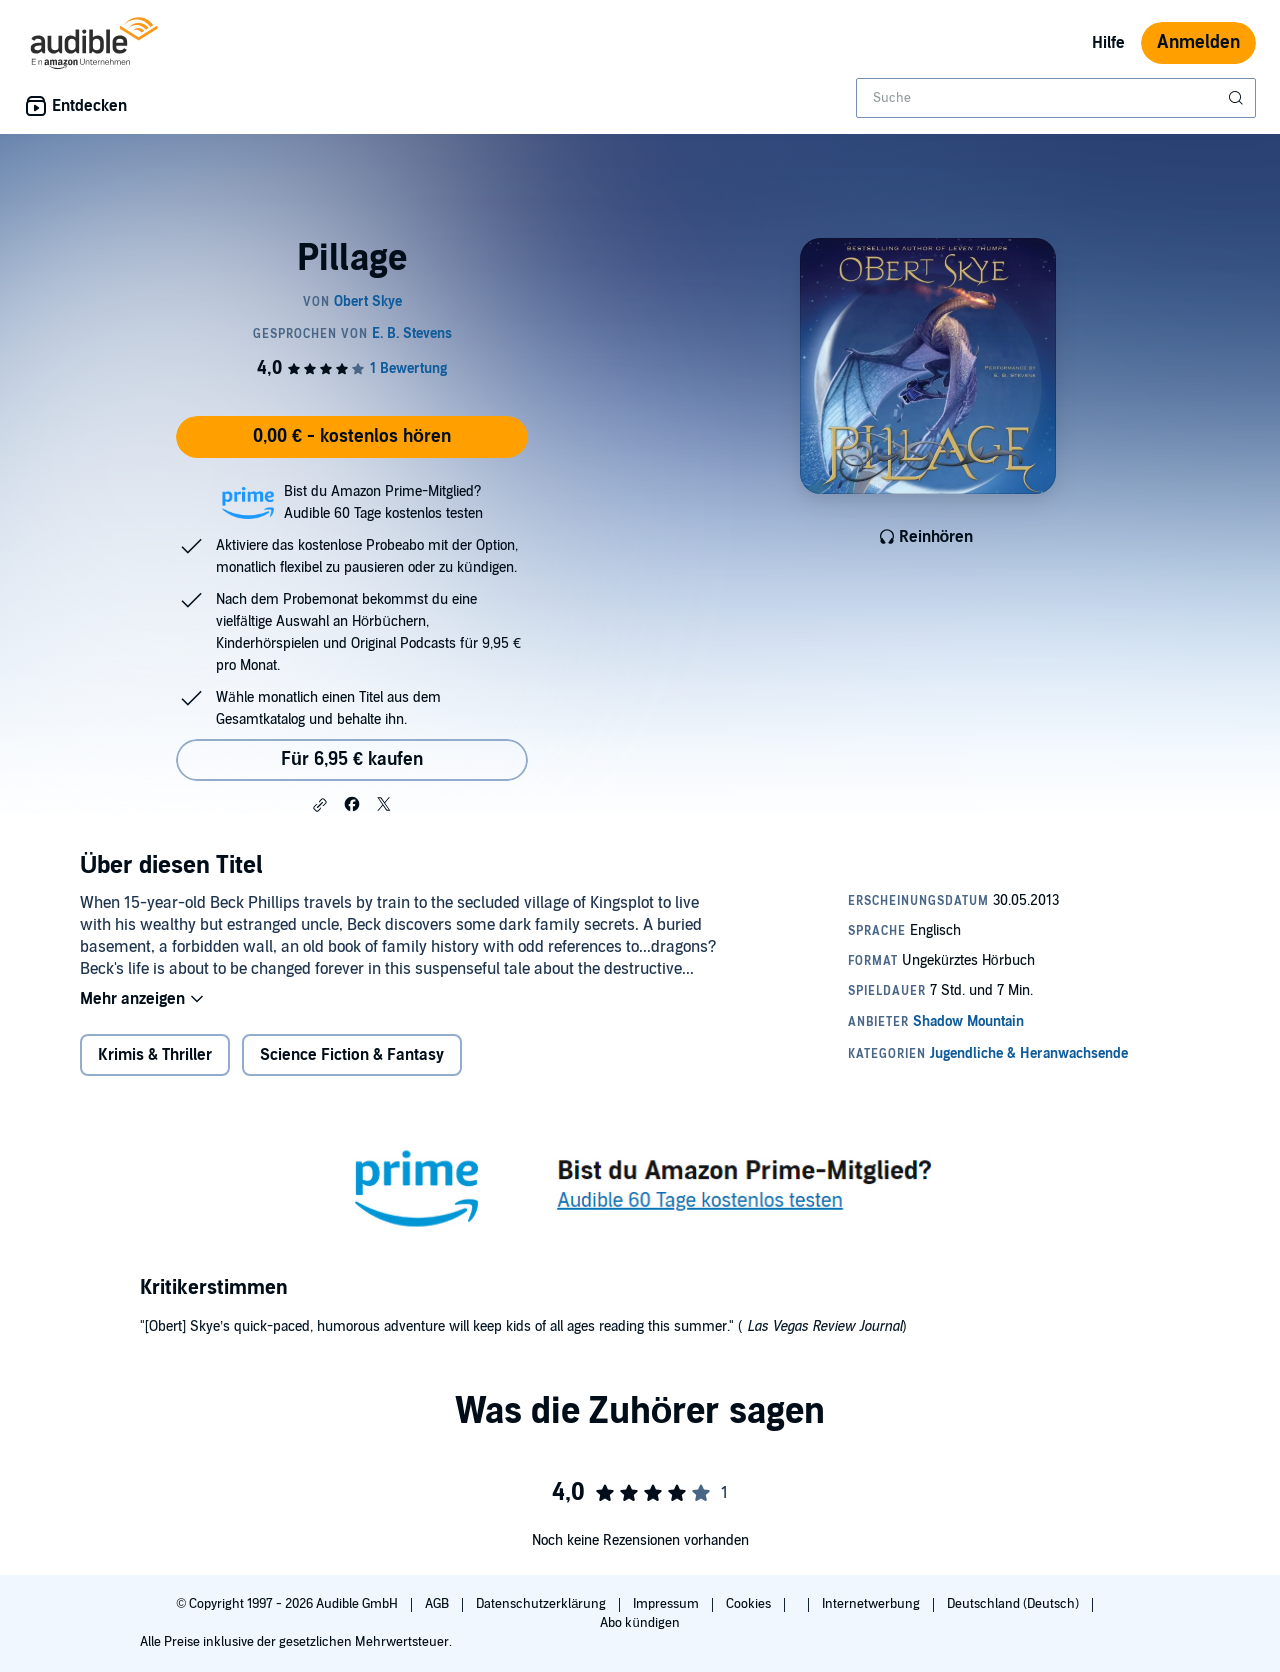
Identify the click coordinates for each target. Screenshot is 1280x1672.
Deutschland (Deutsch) (1014, 1604)
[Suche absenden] (1238, 98)
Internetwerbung (872, 1604)
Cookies (750, 1604)
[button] (320, 805)
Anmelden (1198, 42)
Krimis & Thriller (155, 1055)
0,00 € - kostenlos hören (352, 436)
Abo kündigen (639, 1623)
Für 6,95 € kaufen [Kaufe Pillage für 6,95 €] (352, 759)
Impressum (667, 1604)
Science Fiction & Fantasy (352, 1055)
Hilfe (1108, 43)
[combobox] (1056, 98)
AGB (438, 1604)
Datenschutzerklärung (542, 1604)
